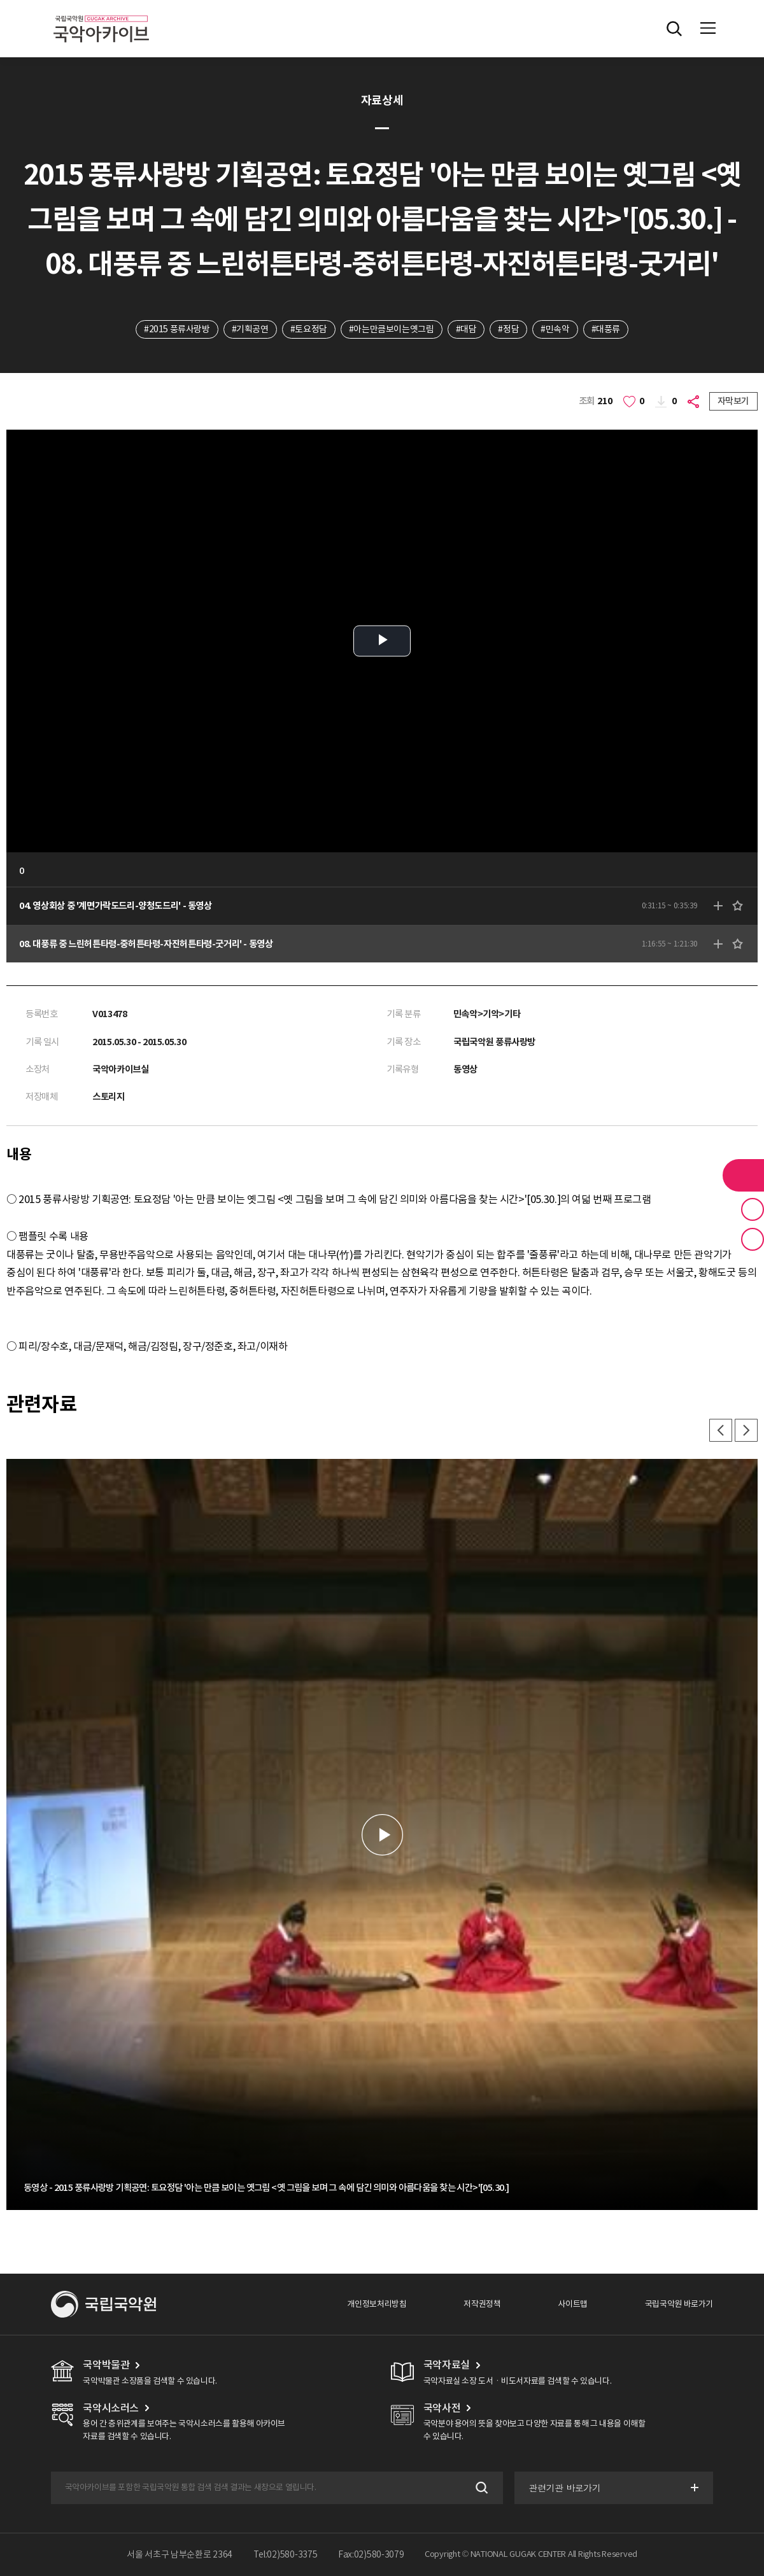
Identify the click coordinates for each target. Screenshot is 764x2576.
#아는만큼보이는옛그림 (391, 329)
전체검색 (674, 28)
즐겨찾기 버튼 (752, 1209)
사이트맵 (572, 2303)
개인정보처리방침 (376, 2303)
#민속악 (555, 329)
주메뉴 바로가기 (0, 0)
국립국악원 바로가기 (679, 2303)
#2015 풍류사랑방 (177, 329)
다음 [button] (746, 1430)
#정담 (508, 329)
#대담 (466, 329)
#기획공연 (250, 329)
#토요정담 (308, 329)
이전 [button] (720, 1430)
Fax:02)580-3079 (371, 2554)
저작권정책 (481, 2303)
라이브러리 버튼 (743, 1175)
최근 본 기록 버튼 (752, 1239)
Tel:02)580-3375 (285, 2554)
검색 (480, 2488)
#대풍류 (605, 329)
